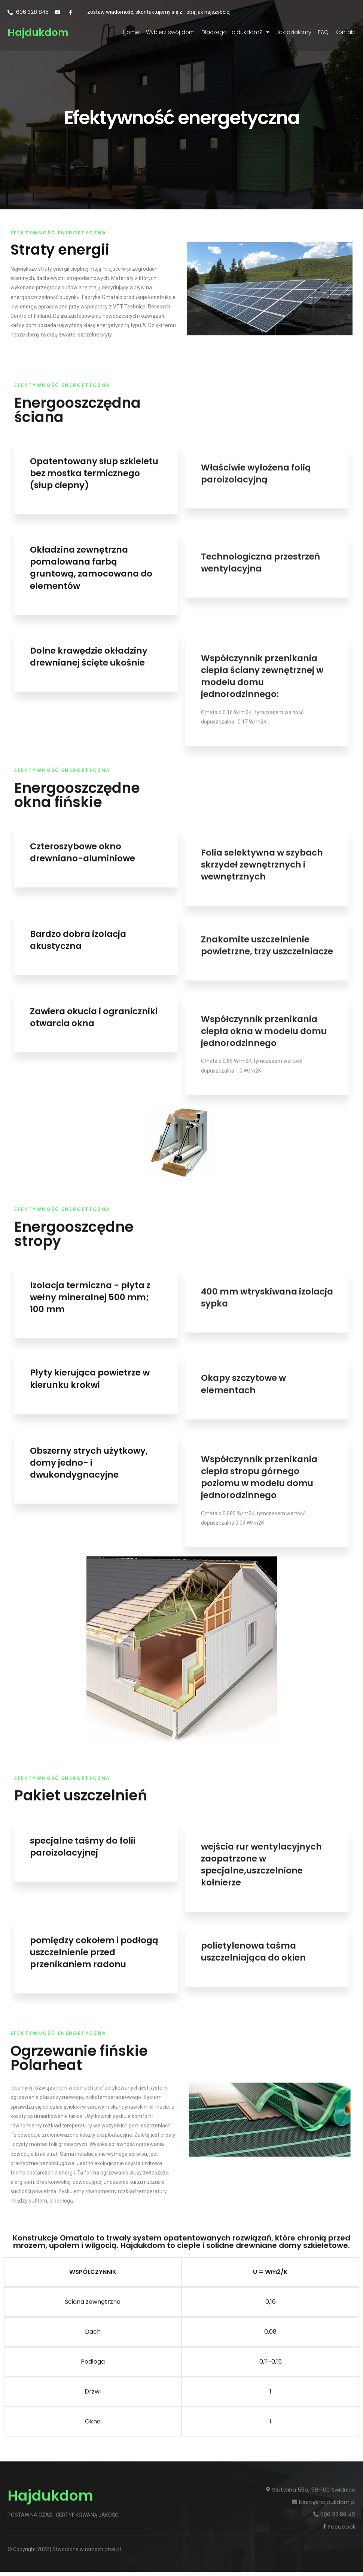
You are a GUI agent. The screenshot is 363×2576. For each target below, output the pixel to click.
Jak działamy (293, 32)
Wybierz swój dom (170, 32)
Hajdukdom (37, 32)
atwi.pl (112, 2465)
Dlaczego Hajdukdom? (235, 31)
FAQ (323, 32)
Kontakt (345, 32)
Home (131, 32)
